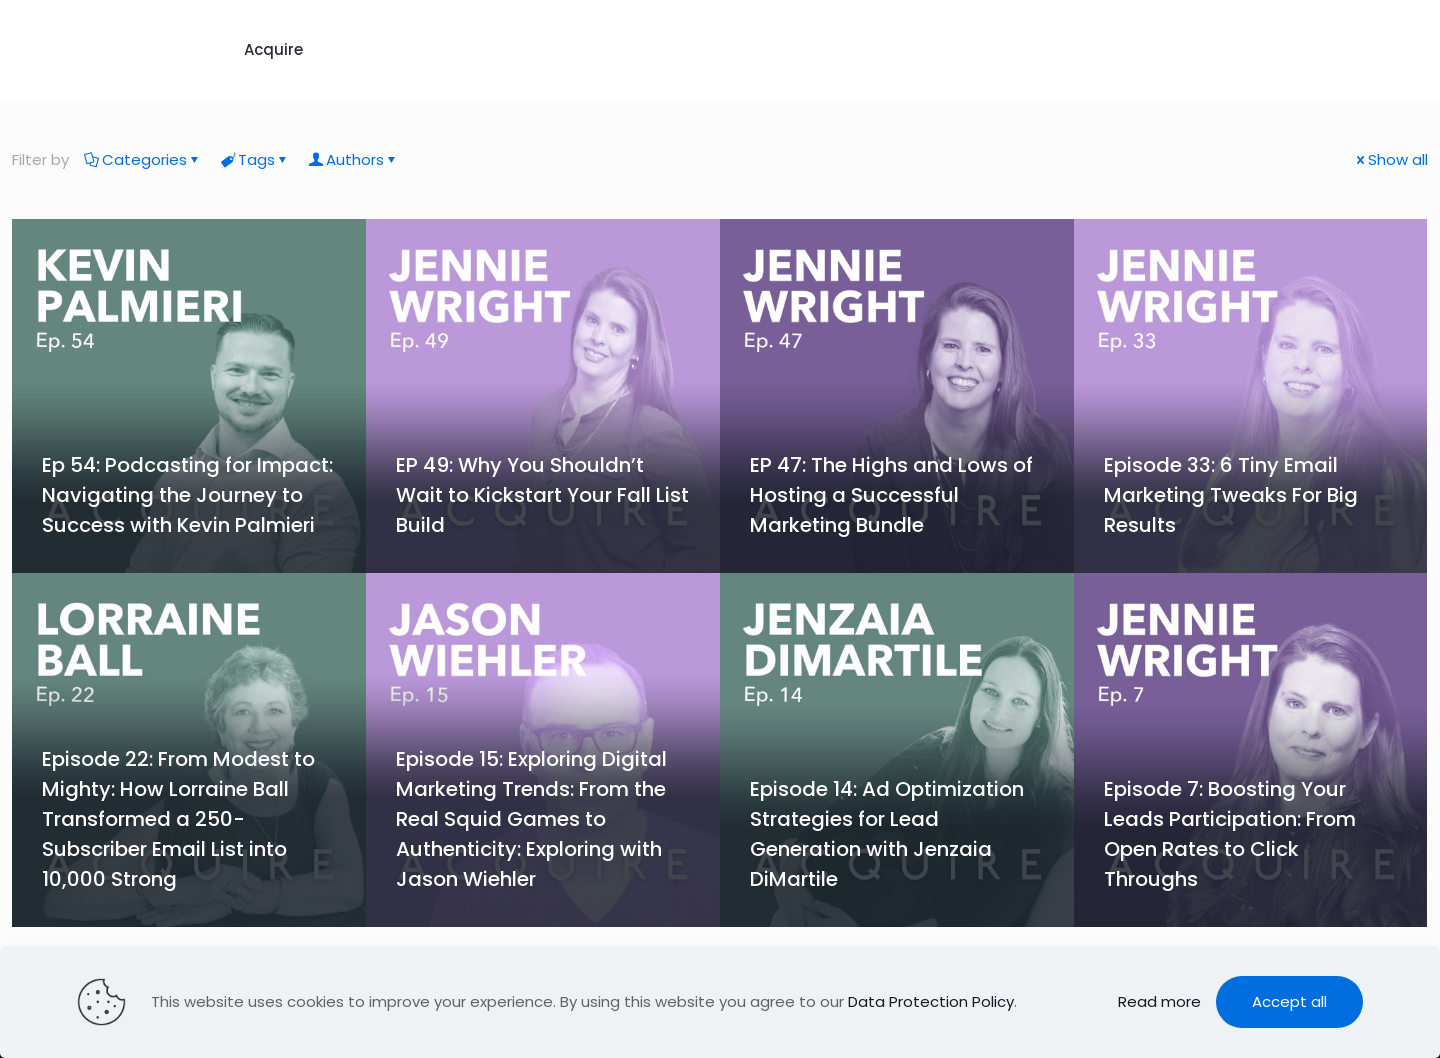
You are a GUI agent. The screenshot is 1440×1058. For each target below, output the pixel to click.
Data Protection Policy (931, 1001)
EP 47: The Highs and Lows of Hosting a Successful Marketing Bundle (891, 495)
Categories (143, 159)
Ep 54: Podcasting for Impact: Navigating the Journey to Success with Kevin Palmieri (187, 495)
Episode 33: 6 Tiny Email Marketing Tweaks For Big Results (1231, 495)
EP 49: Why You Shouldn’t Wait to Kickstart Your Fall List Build (542, 495)
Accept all (1289, 1001)
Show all (1390, 159)
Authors (353, 159)
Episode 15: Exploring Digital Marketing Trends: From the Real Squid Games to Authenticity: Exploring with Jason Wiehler (531, 819)
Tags (255, 159)
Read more (1159, 1001)
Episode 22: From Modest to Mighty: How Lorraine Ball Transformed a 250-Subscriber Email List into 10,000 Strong (178, 819)
